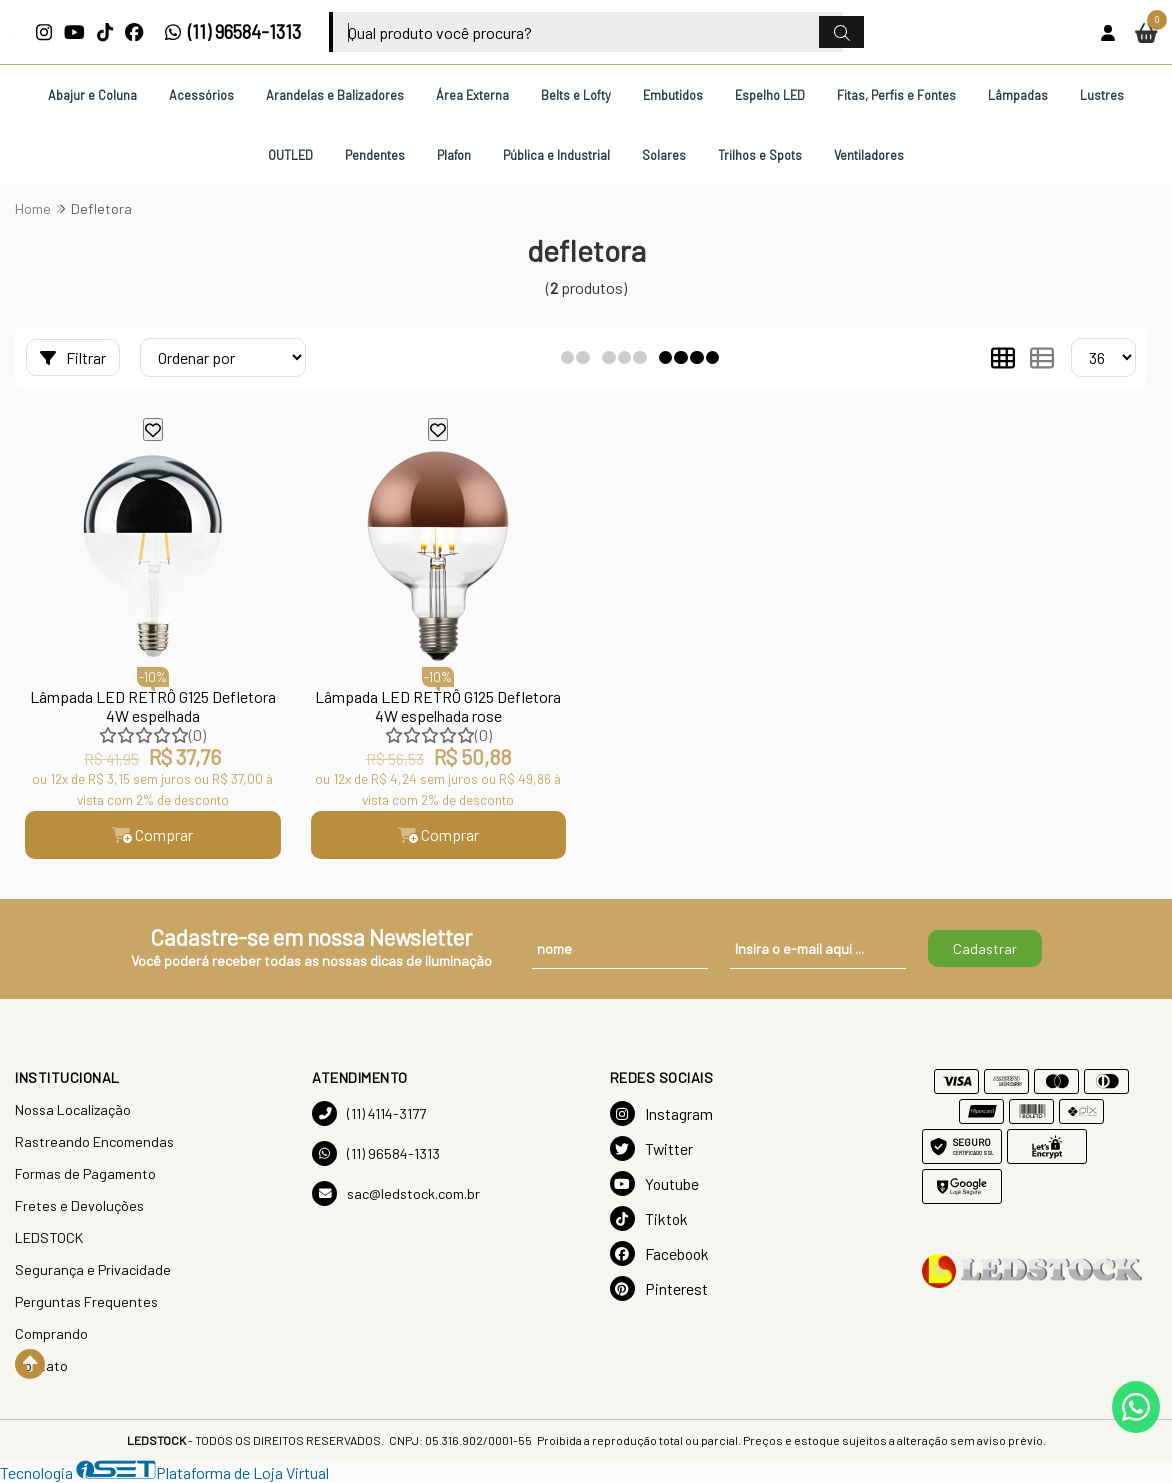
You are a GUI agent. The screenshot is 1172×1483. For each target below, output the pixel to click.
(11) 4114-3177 (369, 1113)
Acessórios (201, 95)
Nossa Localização (73, 1109)
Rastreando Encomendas (94, 1141)
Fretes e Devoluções (79, 1205)
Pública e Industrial (556, 155)
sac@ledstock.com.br (396, 1193)
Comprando (51, 1333)
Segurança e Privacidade (93, 1269)
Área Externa (472, 95)
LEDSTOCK (49, 1237)
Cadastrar (985, 948)
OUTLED (290, 155)
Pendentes (375, 155)
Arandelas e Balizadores (335, 95)
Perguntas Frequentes (86, 1301)
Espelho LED (770, 95)
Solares (664, 155)
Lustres (1102, 95)
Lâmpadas (1018, 95)
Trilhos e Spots (760, 155)
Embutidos (673, 95)
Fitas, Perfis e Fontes (896, 95)
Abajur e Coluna (92, 95)
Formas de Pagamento (85, 1173)
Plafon (454, 155)
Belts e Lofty (576, 95)
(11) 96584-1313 (232, 32)
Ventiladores (869, 155)
